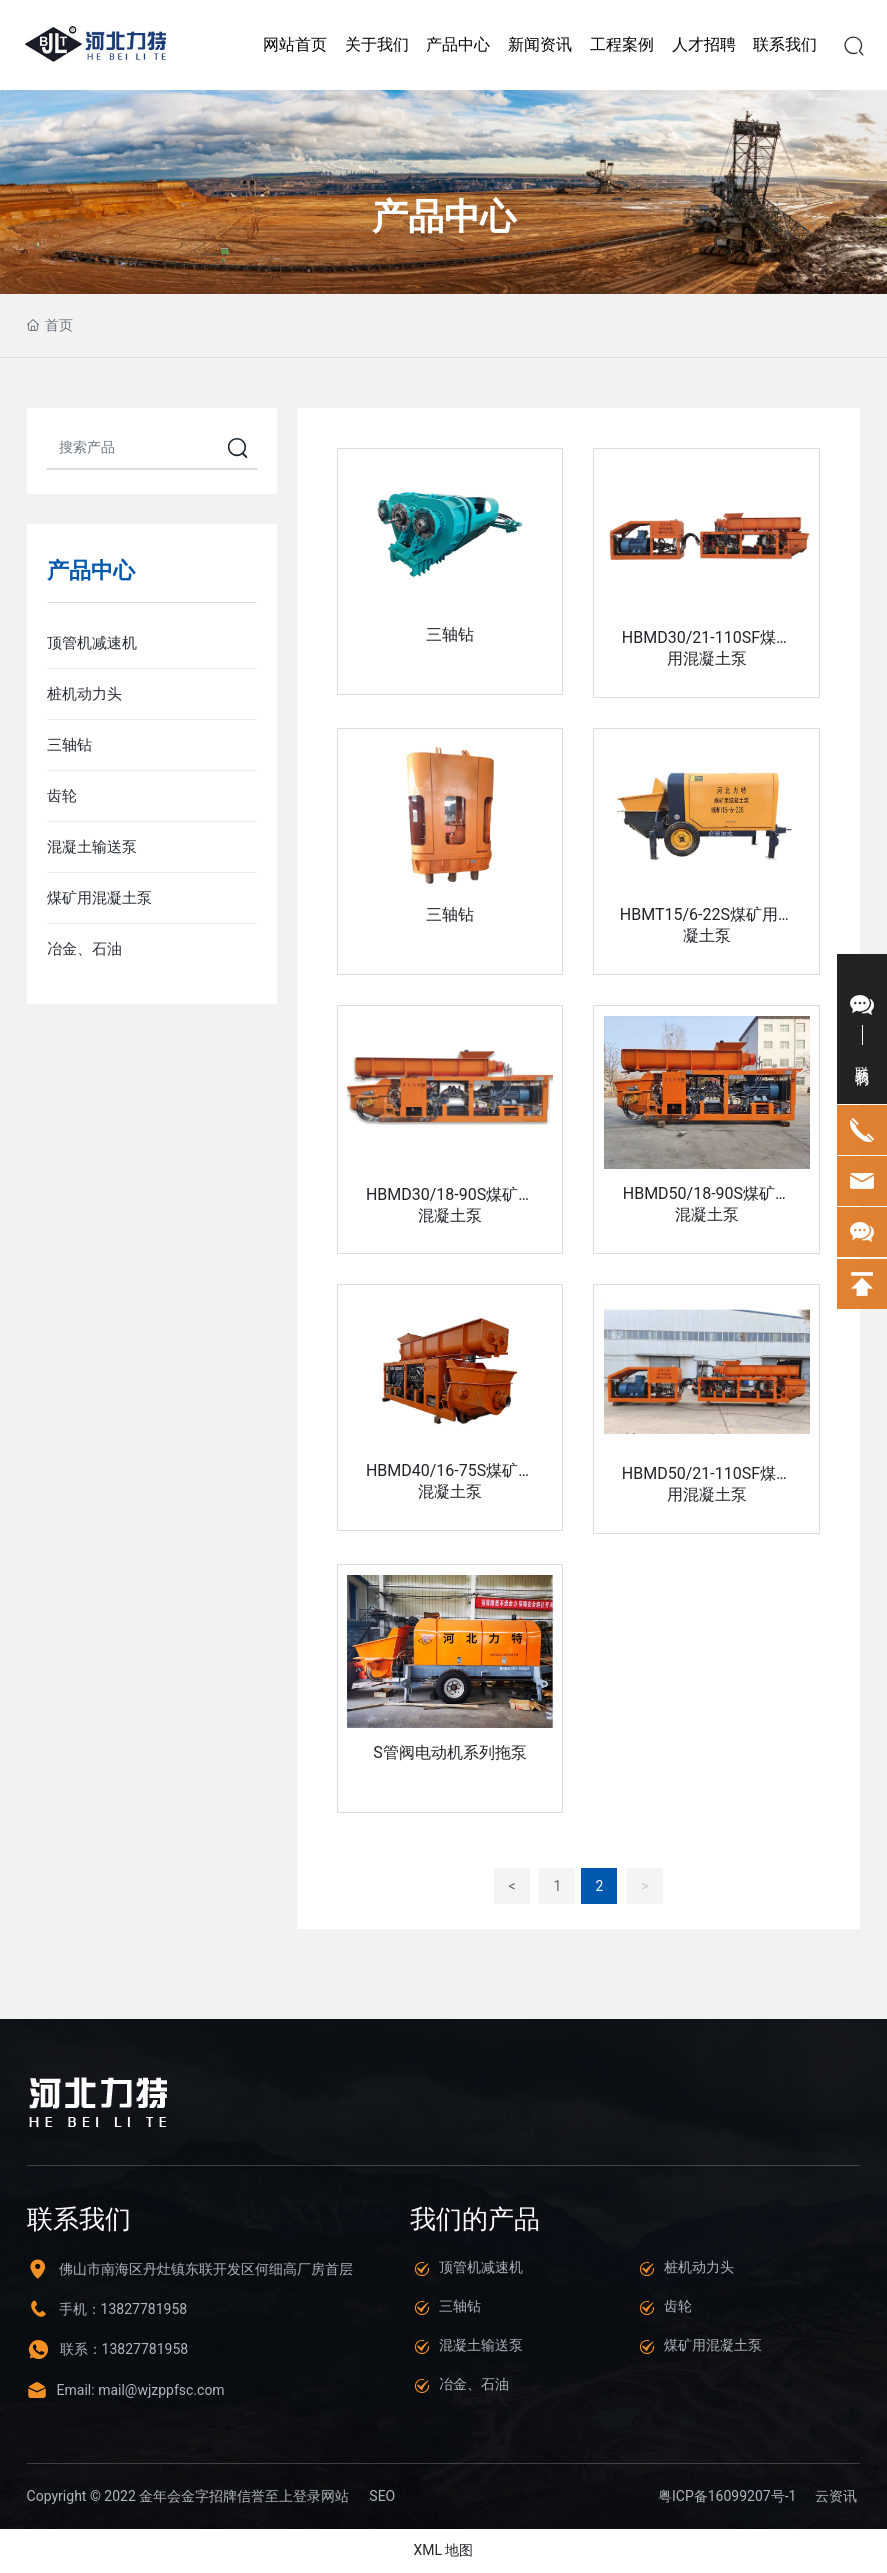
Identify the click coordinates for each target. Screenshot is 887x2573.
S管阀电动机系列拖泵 (450, 1753)
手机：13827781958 (123, 2310)
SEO (382, 2496)
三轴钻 (450, 634)
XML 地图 (443, 2551)
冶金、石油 (474, 2385)
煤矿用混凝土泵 (713, 2346)
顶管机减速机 (481, 2268)
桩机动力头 (699, 2268)
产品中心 (444, 217)
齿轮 (678, 2307)
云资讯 (836, 2497)
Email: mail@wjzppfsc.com (141, 2390)
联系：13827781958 (124, 2350)
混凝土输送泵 (481, 2346)
